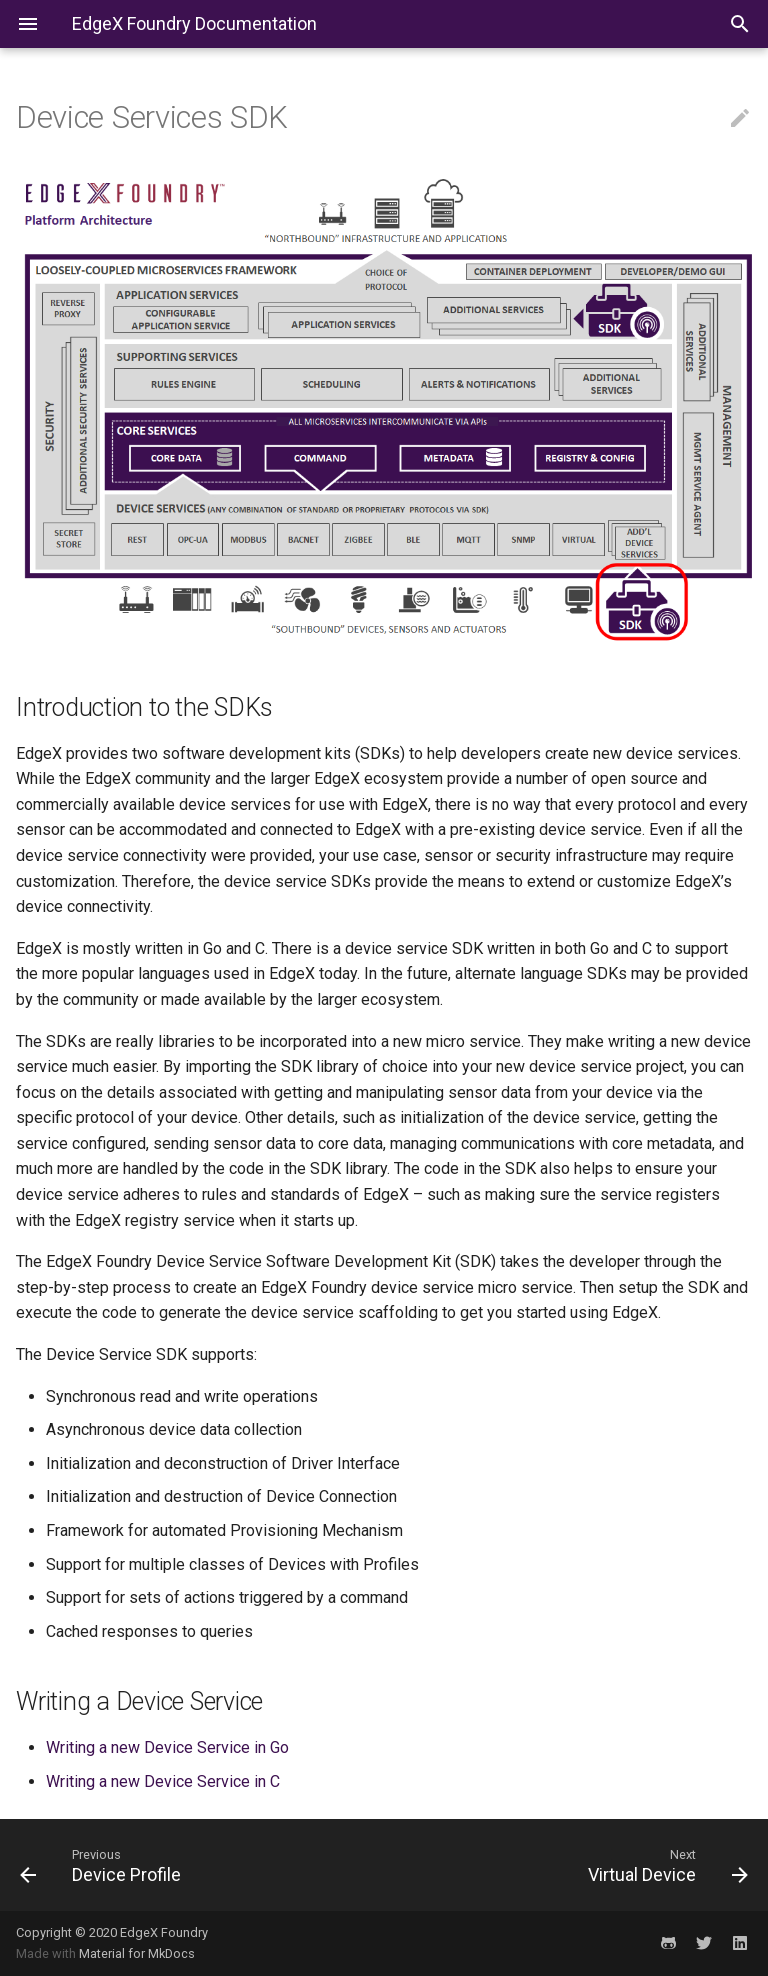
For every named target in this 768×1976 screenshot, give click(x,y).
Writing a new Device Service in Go (167, 1747)
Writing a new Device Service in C (163, 1781)
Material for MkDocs (137, 1953)
